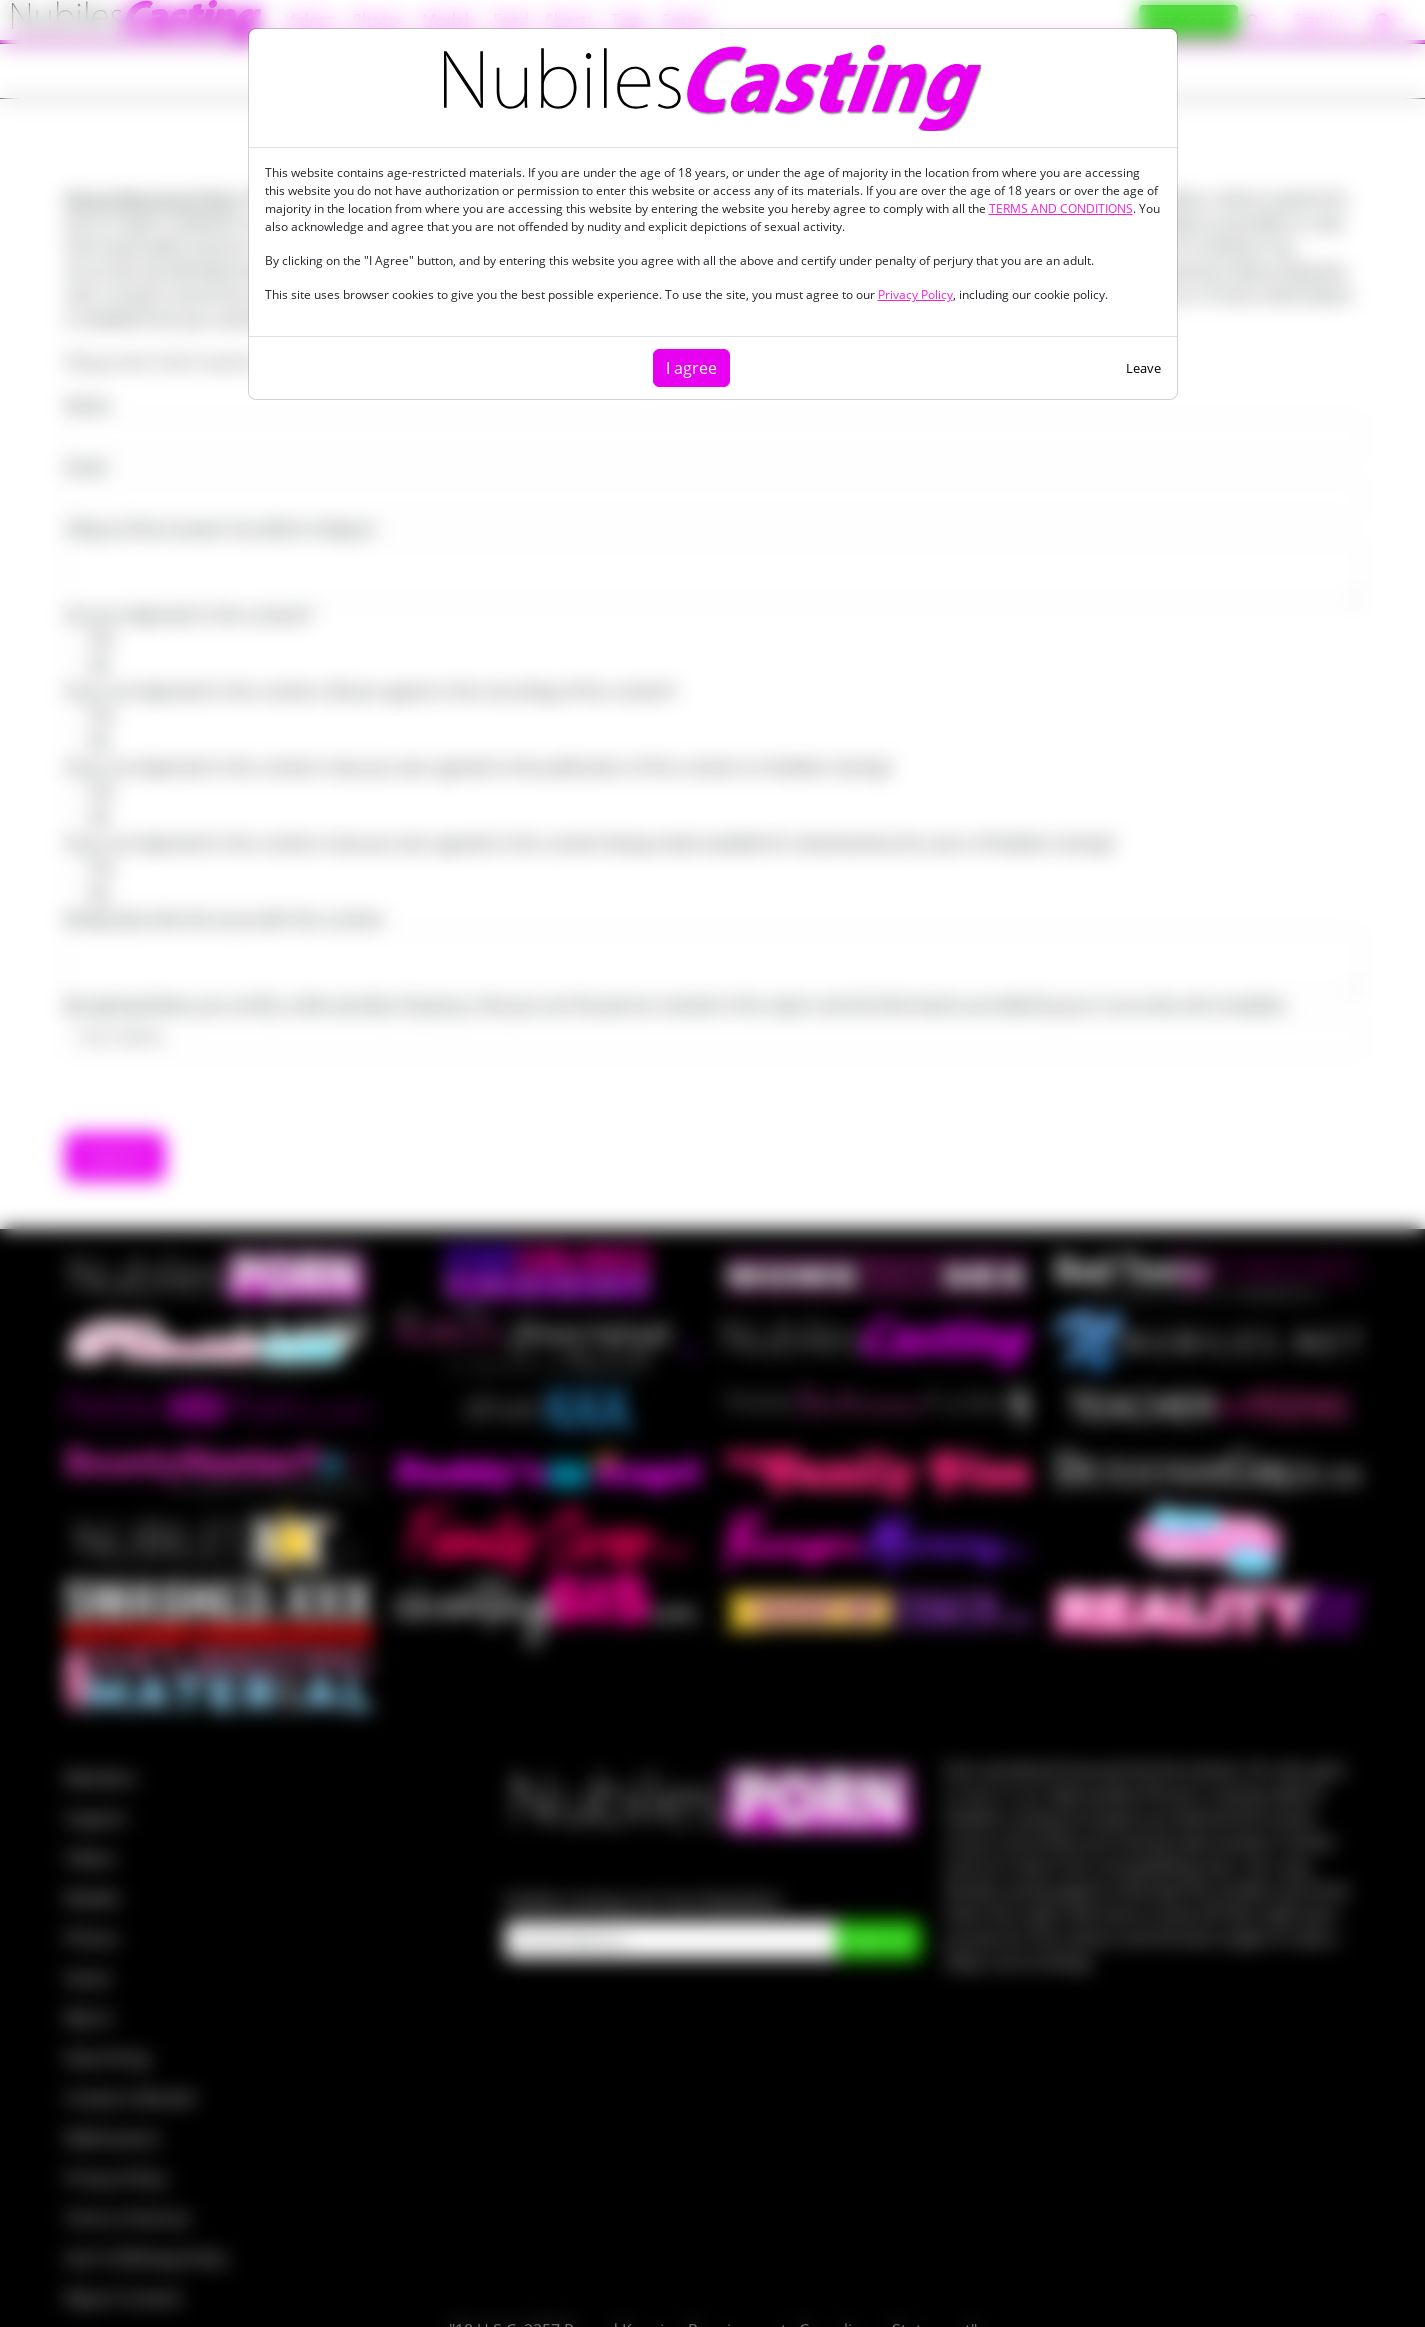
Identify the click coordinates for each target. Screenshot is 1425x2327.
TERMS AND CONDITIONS (1061, 208)
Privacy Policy (915, 294)
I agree (691, 368)
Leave (1143, 368)
